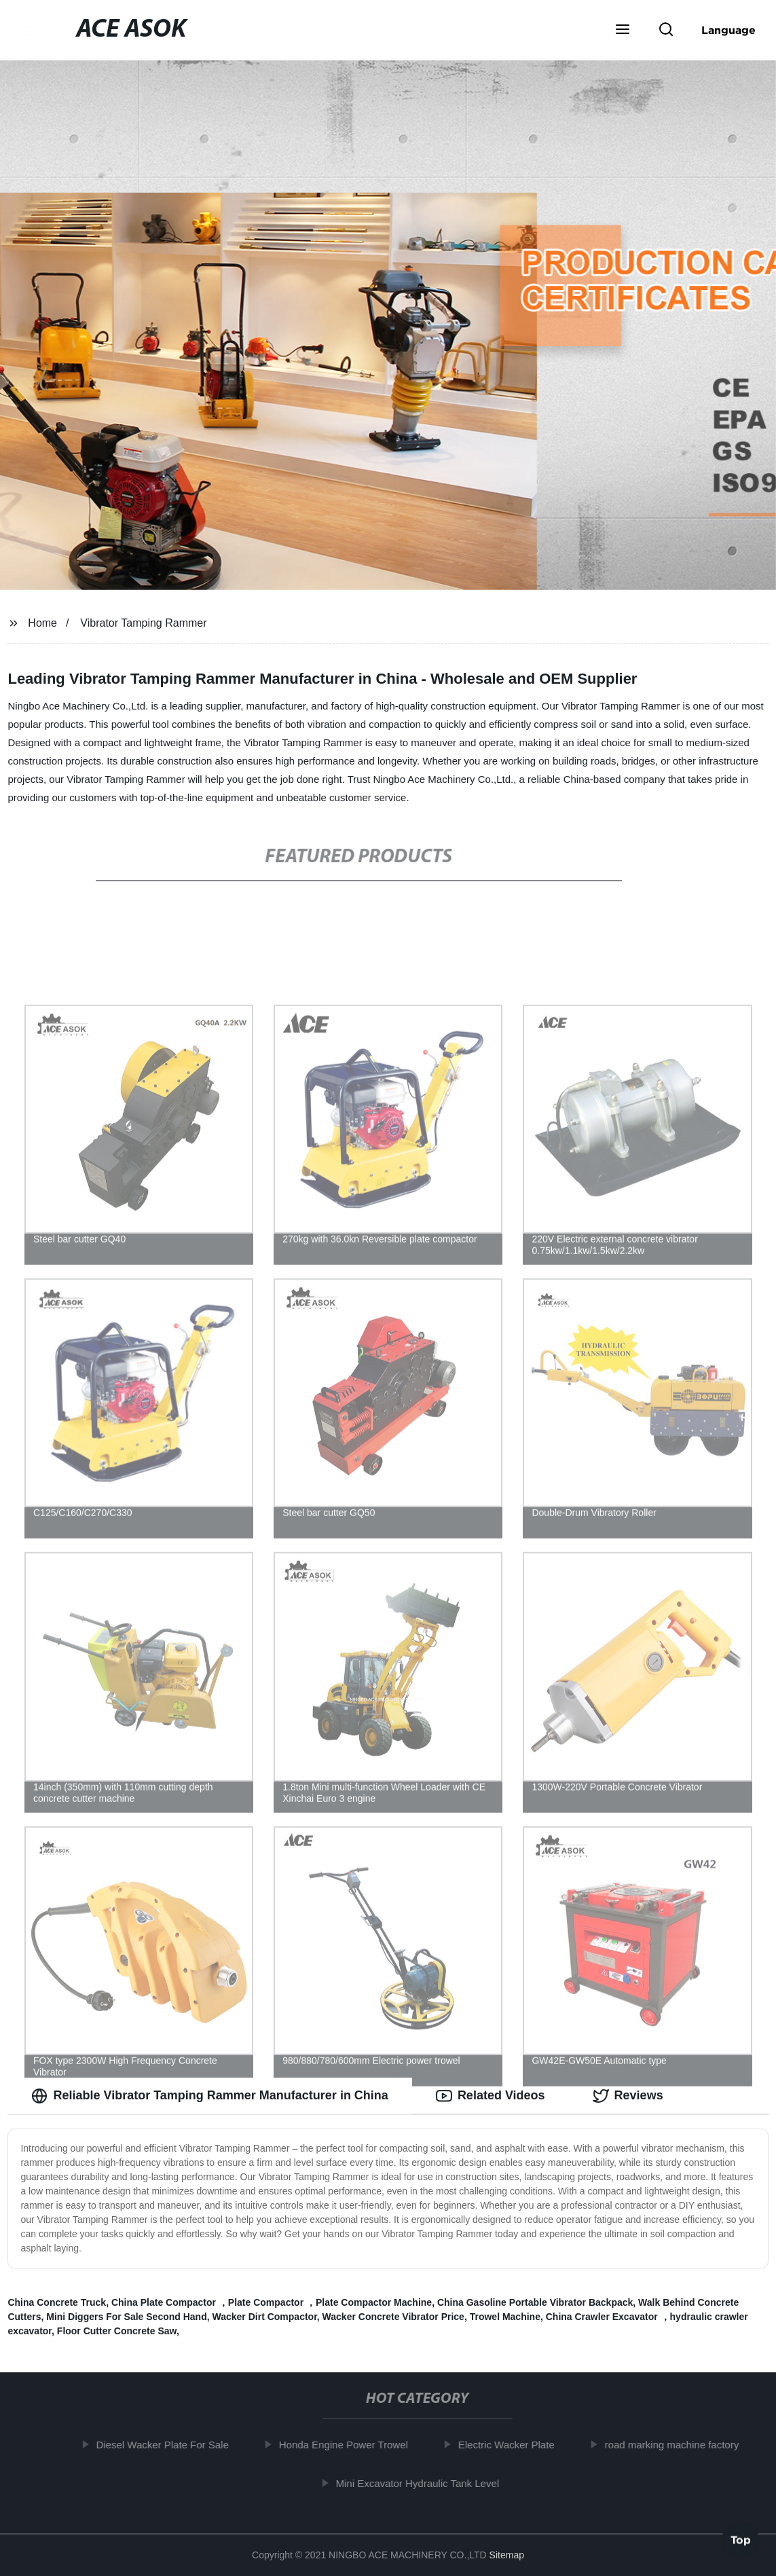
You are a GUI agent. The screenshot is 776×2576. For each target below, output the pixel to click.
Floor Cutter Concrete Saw (117, 2330)
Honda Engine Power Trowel (348, 2444)
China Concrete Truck (56, 2302)
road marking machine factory (677, 2444)
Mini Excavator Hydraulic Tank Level (422, 2483)
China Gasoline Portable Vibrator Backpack (535, 2302)
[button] (622, 30)
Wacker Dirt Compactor (265, 2316)
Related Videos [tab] (490, 2096)
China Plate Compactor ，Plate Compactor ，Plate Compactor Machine (271, 2302)
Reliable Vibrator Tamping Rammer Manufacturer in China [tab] (209, 2096)
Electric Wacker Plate (511, 2444)
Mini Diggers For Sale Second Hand (126, 2316)
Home (42, 623)
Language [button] (728, 30)
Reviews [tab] (628, 2096)
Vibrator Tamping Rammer (143, 623)
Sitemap (506, 2555)
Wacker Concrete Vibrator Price (393, 2316)
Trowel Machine (505, 2316)
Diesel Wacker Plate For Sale (167, 2444)
